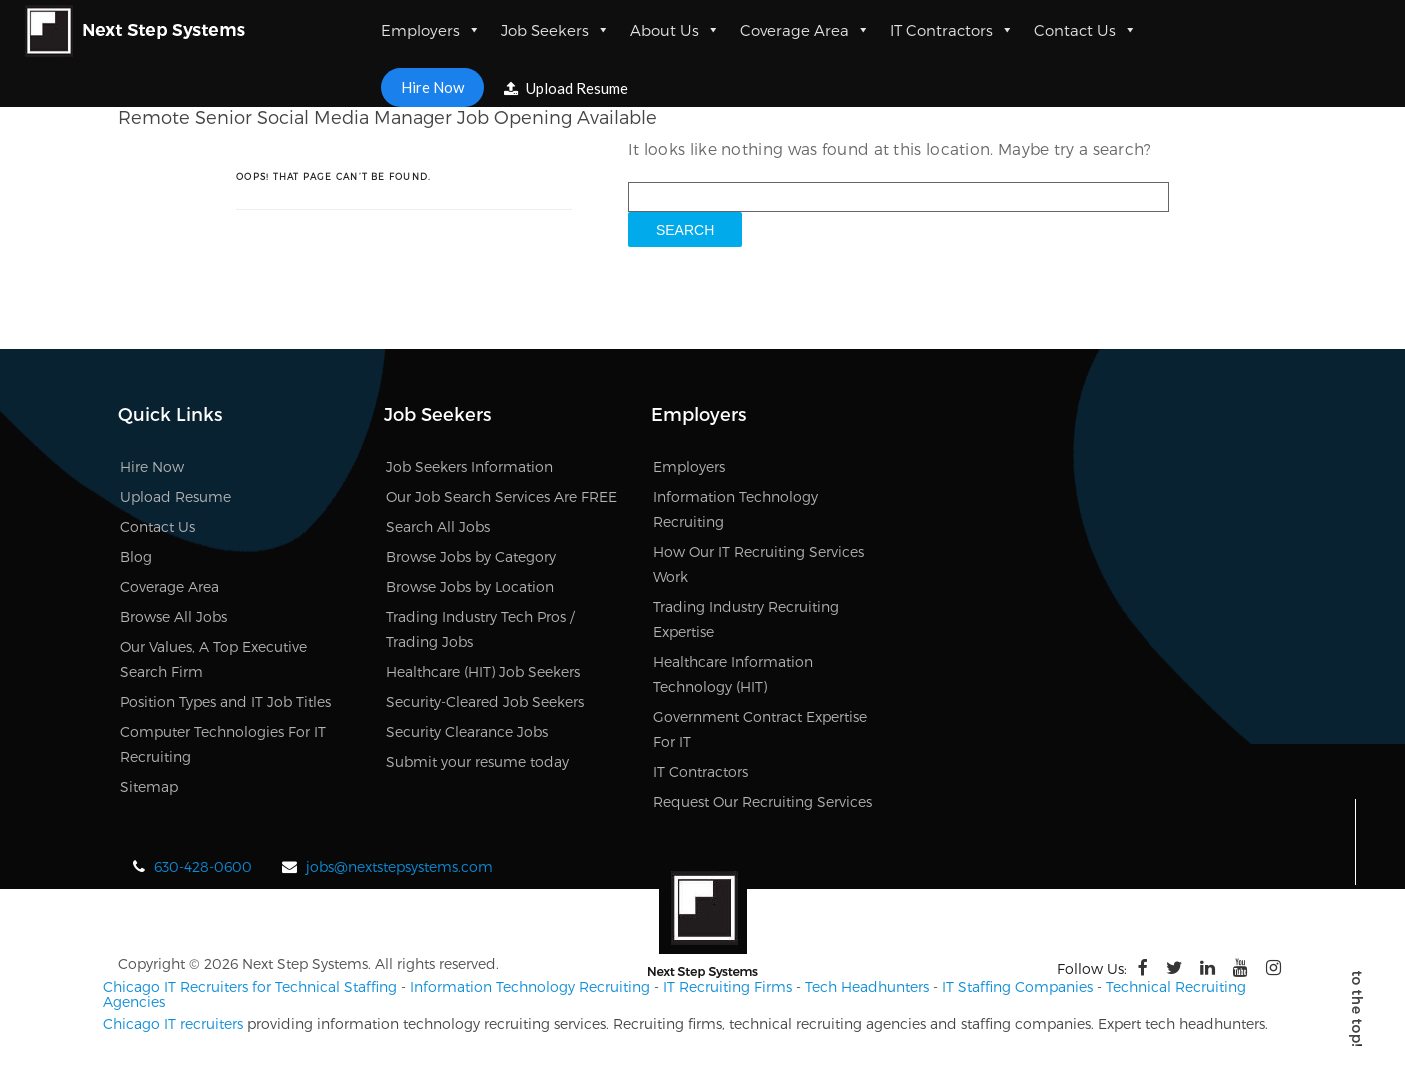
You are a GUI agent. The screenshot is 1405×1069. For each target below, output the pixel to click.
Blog (136, 556)
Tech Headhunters (867, 986)
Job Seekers (555, 30)
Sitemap (149, 786)
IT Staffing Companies (1017, 986)
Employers (431, 30)
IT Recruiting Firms (727, 986)
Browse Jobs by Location (470, 586)
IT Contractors (952, 30)
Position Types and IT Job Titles (225, 701)
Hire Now (432, 87)
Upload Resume (566, 88)
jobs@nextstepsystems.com (399, 866)
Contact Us (1085, 30)
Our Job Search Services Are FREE (501, 496)
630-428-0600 (203, 866)
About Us (675, 30)
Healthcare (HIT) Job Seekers (483, 671)
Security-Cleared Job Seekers (485, 701)
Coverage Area (805, 30)
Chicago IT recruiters (173, 1023)
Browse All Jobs (173, 616)
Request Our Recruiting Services (762, 801)
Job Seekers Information (469, 466)
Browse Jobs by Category (471, 556)
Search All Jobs (438, 526)
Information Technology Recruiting (530, 986)
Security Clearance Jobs (467, 731)
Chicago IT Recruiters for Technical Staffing (250, 986)
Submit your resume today (477, 761)
